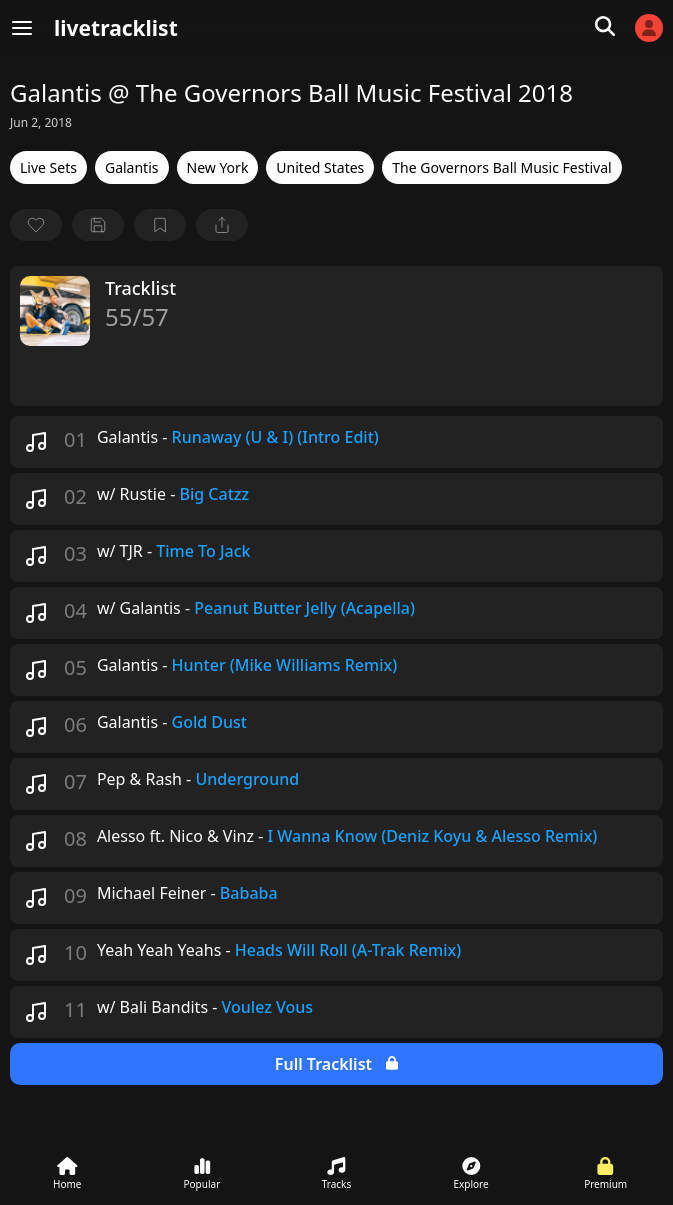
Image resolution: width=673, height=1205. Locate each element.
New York (218, 167)
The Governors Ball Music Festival (501, 167)
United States (320, 167)
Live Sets (48, 167)
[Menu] (22, 28)
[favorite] (36, 225)
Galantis (132, 167)
